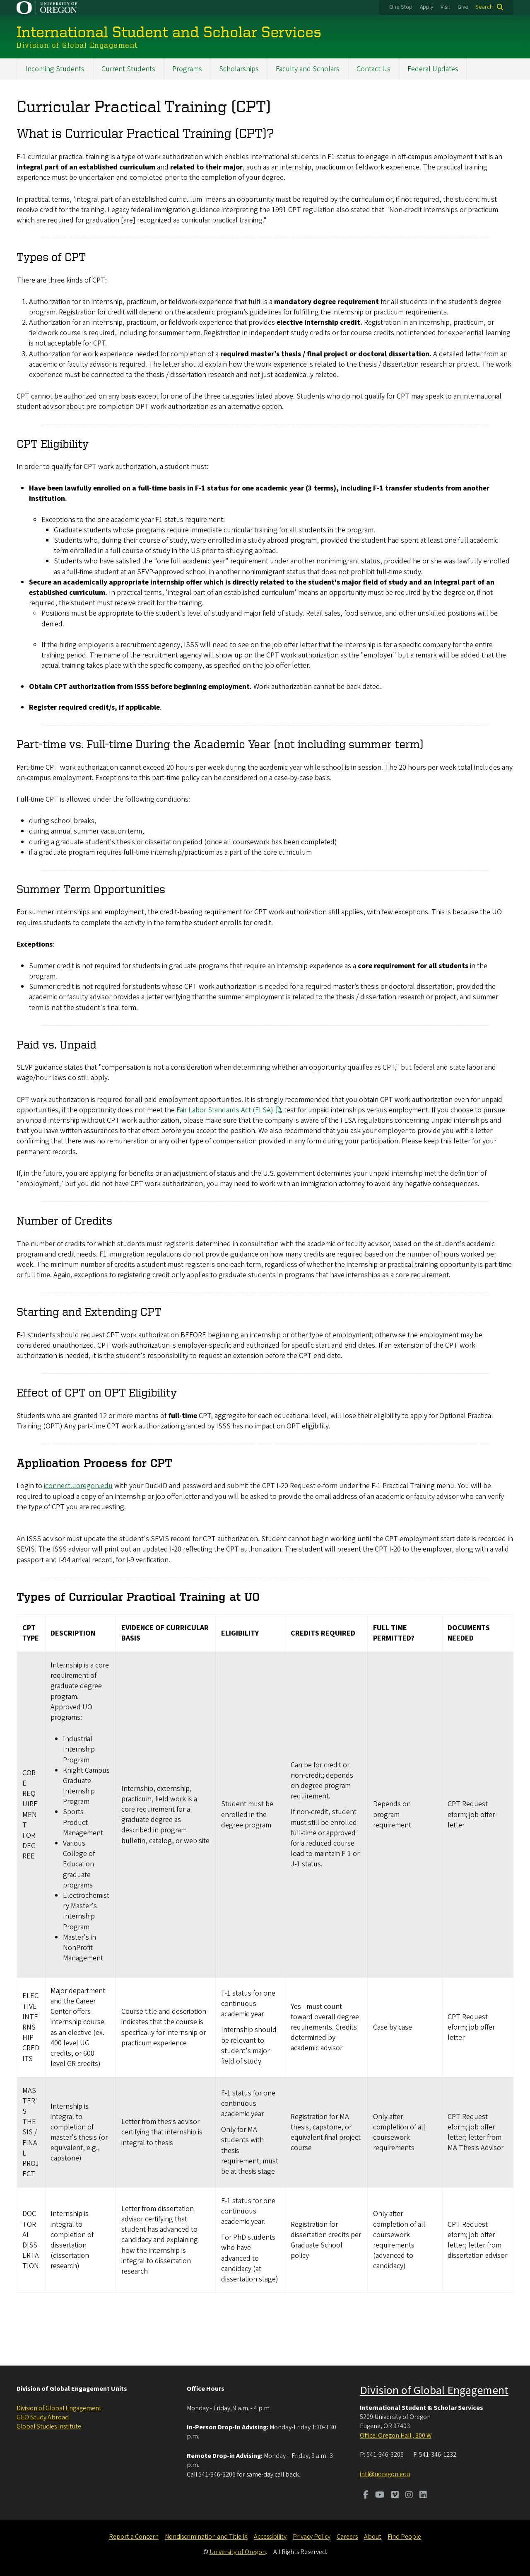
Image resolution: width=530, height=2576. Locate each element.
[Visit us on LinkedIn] (423, 2495)
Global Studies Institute (49, 2426)
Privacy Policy (311, 2536)
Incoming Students (54, 69)
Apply (426, 7)
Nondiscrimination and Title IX (206, 2536)
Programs (187, 69)
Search (484, 7)
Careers (347, 2536)
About (372, 2536)
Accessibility (270, 2536)
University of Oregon (238, 2552)
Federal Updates (432, 69)
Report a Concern (134, 2536)
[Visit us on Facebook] (366, 2495)
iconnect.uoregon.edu (78, 1486)
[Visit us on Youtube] (380, 2495)
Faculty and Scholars (308, 69)
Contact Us (373, 69)
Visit (445, 7)
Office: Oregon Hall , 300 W (395, 2435)
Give (463, 7)
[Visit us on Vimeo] (395, 2495)
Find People (404, 2536)
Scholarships (239, 69)
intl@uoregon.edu (385, 2474)
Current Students (128, 69)
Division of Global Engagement (59, 2408)
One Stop (400, 7)
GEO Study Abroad (43, 2417)
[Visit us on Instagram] (409, 2495)
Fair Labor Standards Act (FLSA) (224, 1109)
